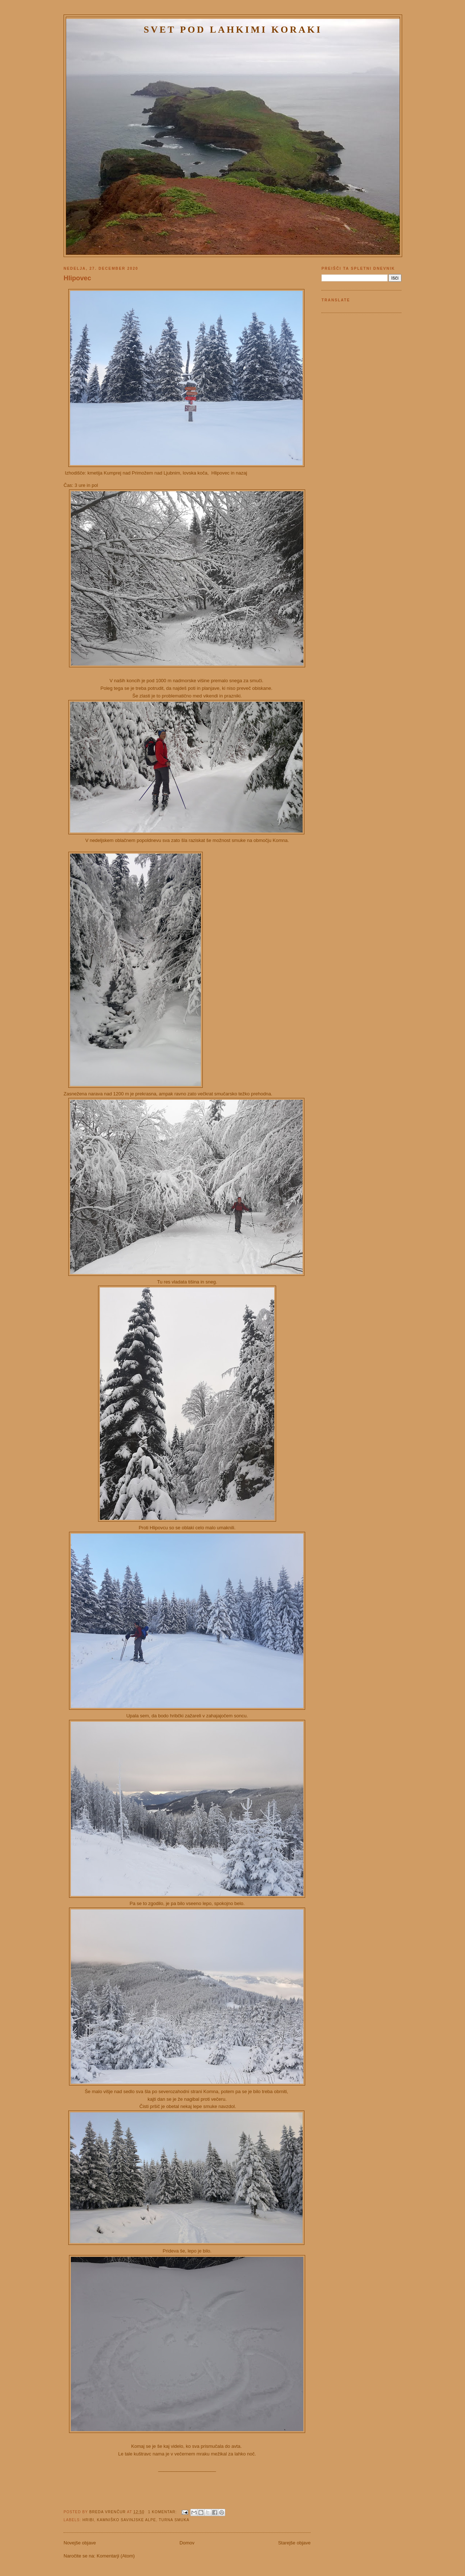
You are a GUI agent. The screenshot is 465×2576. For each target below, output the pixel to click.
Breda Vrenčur (108, 2512)
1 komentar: (163, 2512)
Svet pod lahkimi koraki (232, 29)
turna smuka (174, 2520)
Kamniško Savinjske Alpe (126, 2520)
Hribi (88, 2520)
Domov (186, 2543)
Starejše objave (294, 2543)
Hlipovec (77, 278)
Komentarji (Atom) (116, 2556)
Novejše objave (80, 2543)
